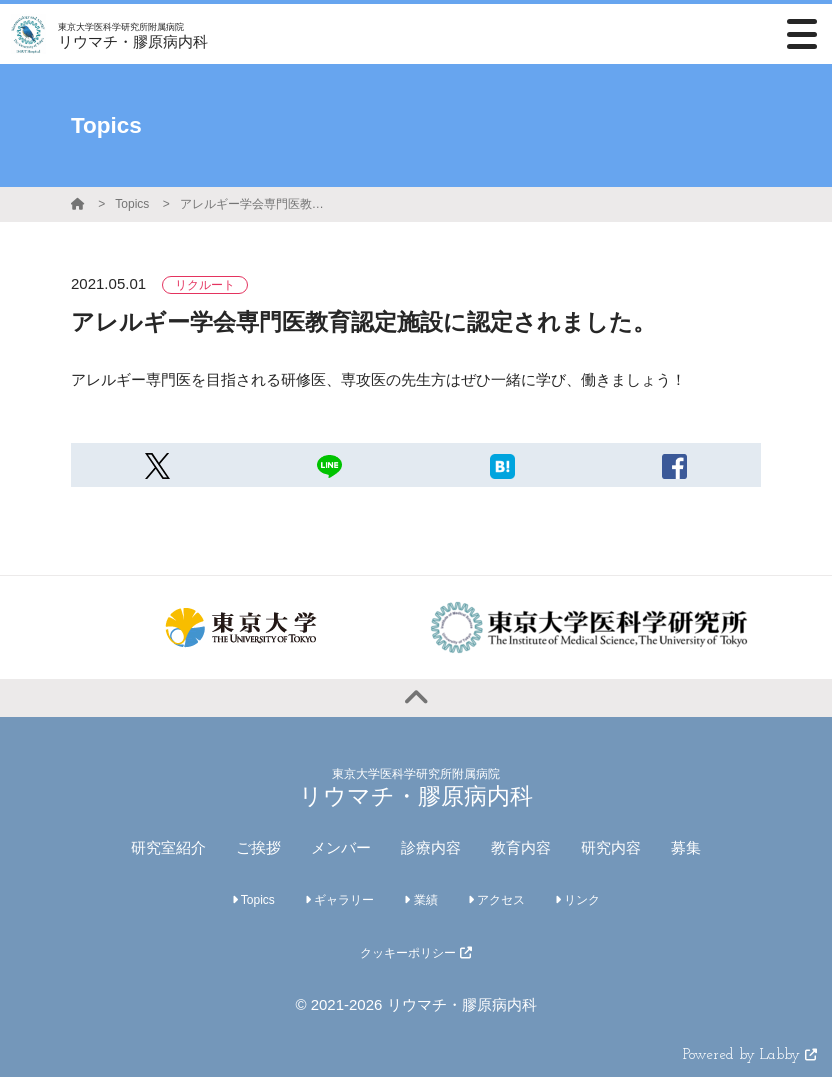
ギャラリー (339, 900)
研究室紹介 (168, 847)
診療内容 (431, 847)
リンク (577, 900)
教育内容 (521, 847)
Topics (132, 204)
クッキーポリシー (415, 953)
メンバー (341, 847)
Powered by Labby (750, 1055)
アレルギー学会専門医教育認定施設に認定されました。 (255, 204)
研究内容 (611, 847)
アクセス (496, 900)
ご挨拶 (258, 847)
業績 (420, 900)
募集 (686, 847)
